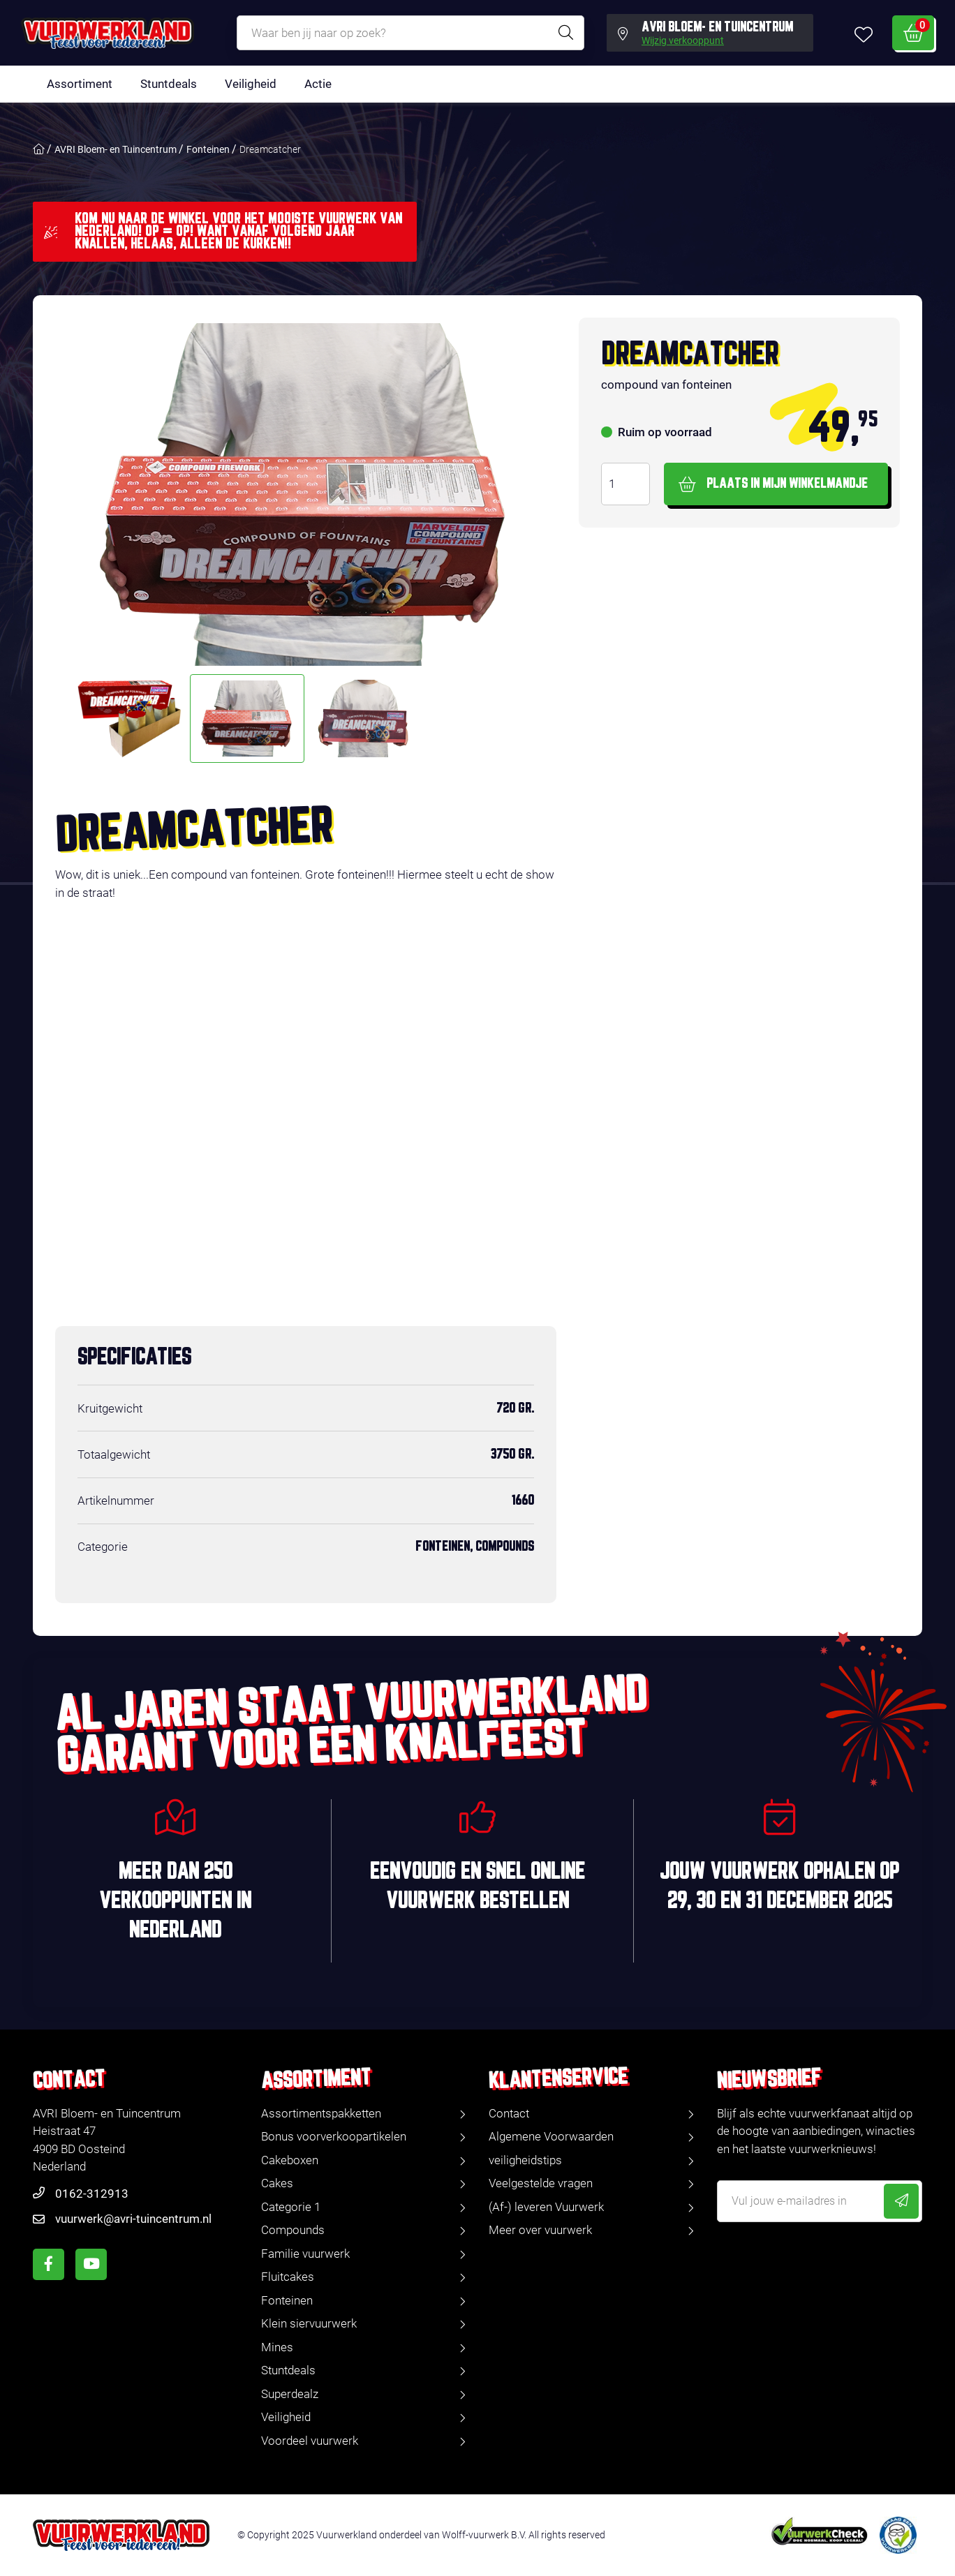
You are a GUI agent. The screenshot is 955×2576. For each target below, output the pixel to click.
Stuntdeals (168, 84)
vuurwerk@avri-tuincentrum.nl (133, 2219)
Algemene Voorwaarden (551, 2136)
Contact (509, 2113)
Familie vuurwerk (305, 2254)
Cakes (277, 2183)
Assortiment (79, 84)
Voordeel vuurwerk (309, 2441)
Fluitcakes (287, 2277)
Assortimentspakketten (321, 2113)
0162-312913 (91, 2194)
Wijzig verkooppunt (683, 41)
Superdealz (289, 2394)
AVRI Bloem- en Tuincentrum (115, 149)
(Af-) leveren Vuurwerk (546, 2207)
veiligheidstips (525, 2160)
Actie (318, 84)
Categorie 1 (290, 2207)
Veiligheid (250, 84)
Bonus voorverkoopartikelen (333, 2136)
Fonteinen (208, 149)
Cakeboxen (289, 2160)
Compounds (293, 2230)
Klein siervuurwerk (309, 2323)
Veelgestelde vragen (541, 2183)
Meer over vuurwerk (540, 2230)
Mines (277, 2347)
